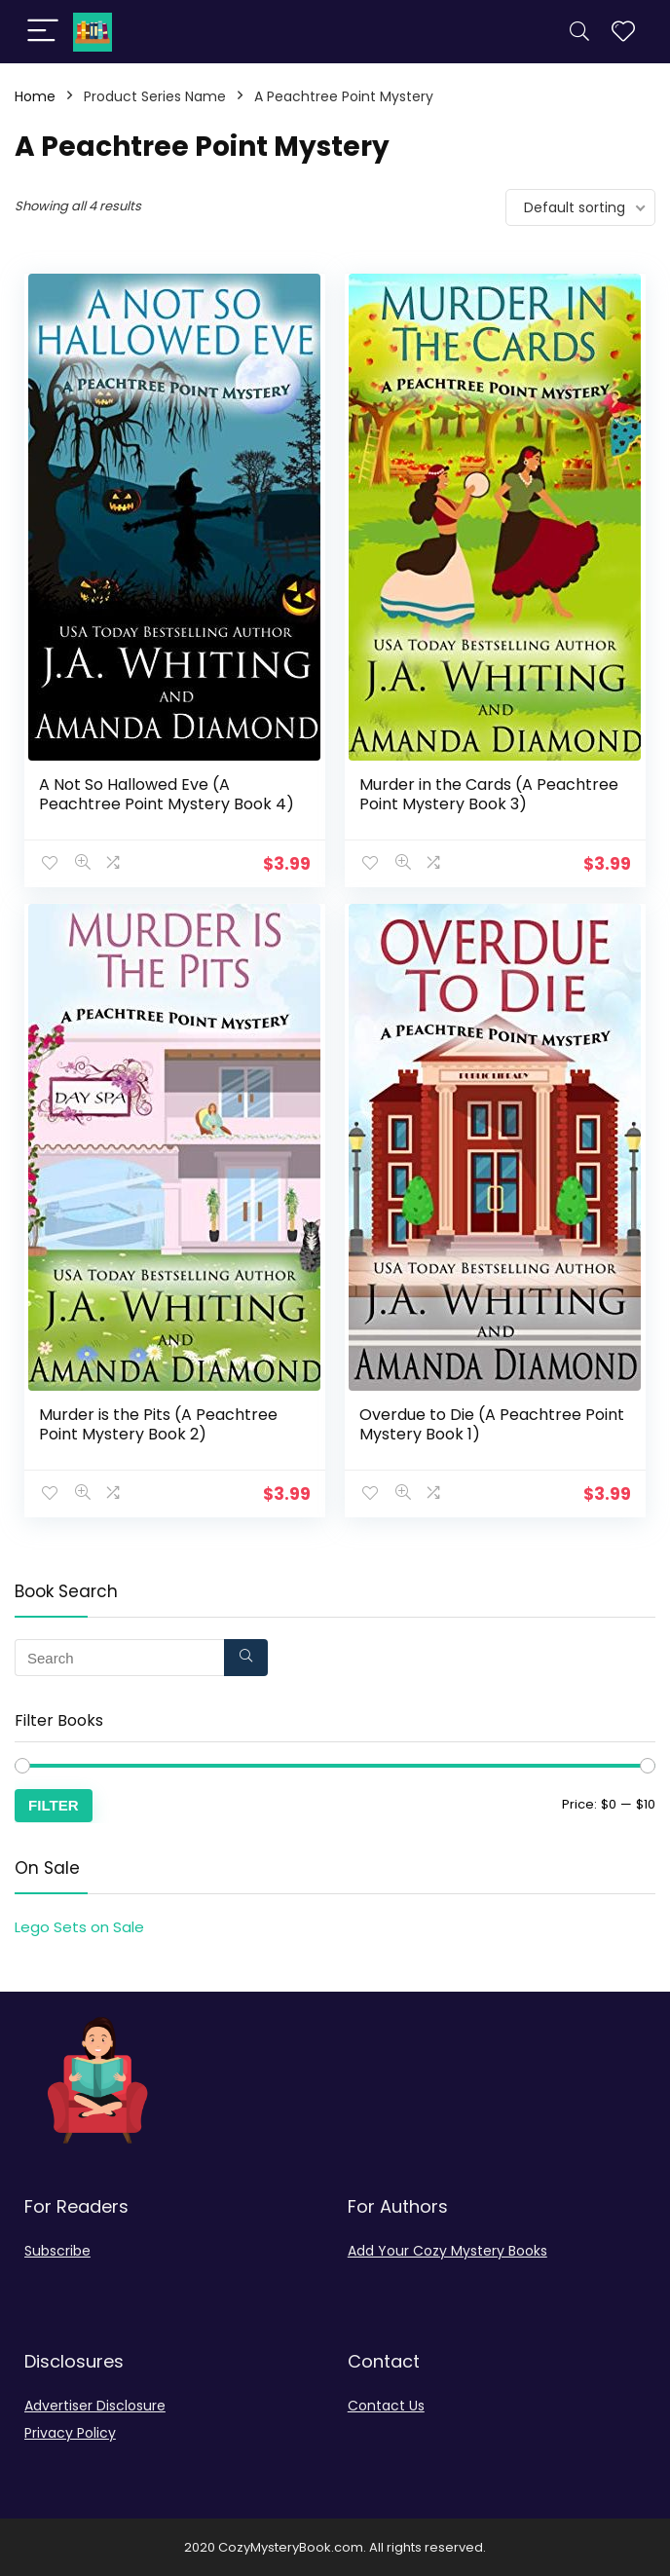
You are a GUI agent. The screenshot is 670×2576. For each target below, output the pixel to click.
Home (35, 96)
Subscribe (57, 2249)
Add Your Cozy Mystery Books (447, 2249)
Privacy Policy (70, 2432)
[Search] (579, 31)
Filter (53, 1804)
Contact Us (386, 2404)
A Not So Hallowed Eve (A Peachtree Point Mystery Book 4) (166, 794)
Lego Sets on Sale (79, 1926)
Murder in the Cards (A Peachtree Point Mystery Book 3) (488, 794)
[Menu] (42, 31)
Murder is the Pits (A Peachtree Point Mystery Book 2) (158, 1423)
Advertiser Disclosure (95, 2404)
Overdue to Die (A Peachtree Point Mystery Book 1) (491, 1423)
